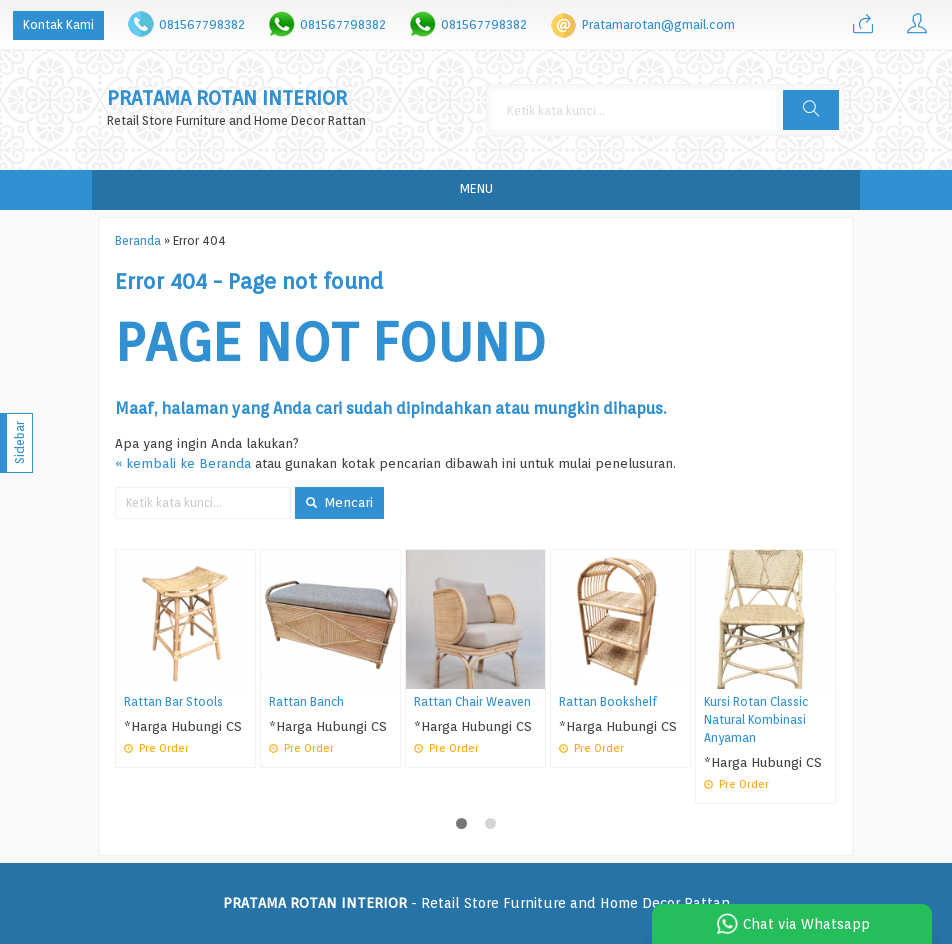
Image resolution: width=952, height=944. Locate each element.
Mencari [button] (339, 502)
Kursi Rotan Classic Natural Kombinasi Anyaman (756, 720)
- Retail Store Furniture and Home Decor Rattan (476, 903)
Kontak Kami (58, 24)
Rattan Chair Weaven (472, 702)
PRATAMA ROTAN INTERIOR (227, 98)
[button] (811, 110)
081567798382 (202, 24)
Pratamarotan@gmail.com (658, 24)
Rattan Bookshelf (608, 702)
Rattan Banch (306, 702)
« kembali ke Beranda (183, 463)
